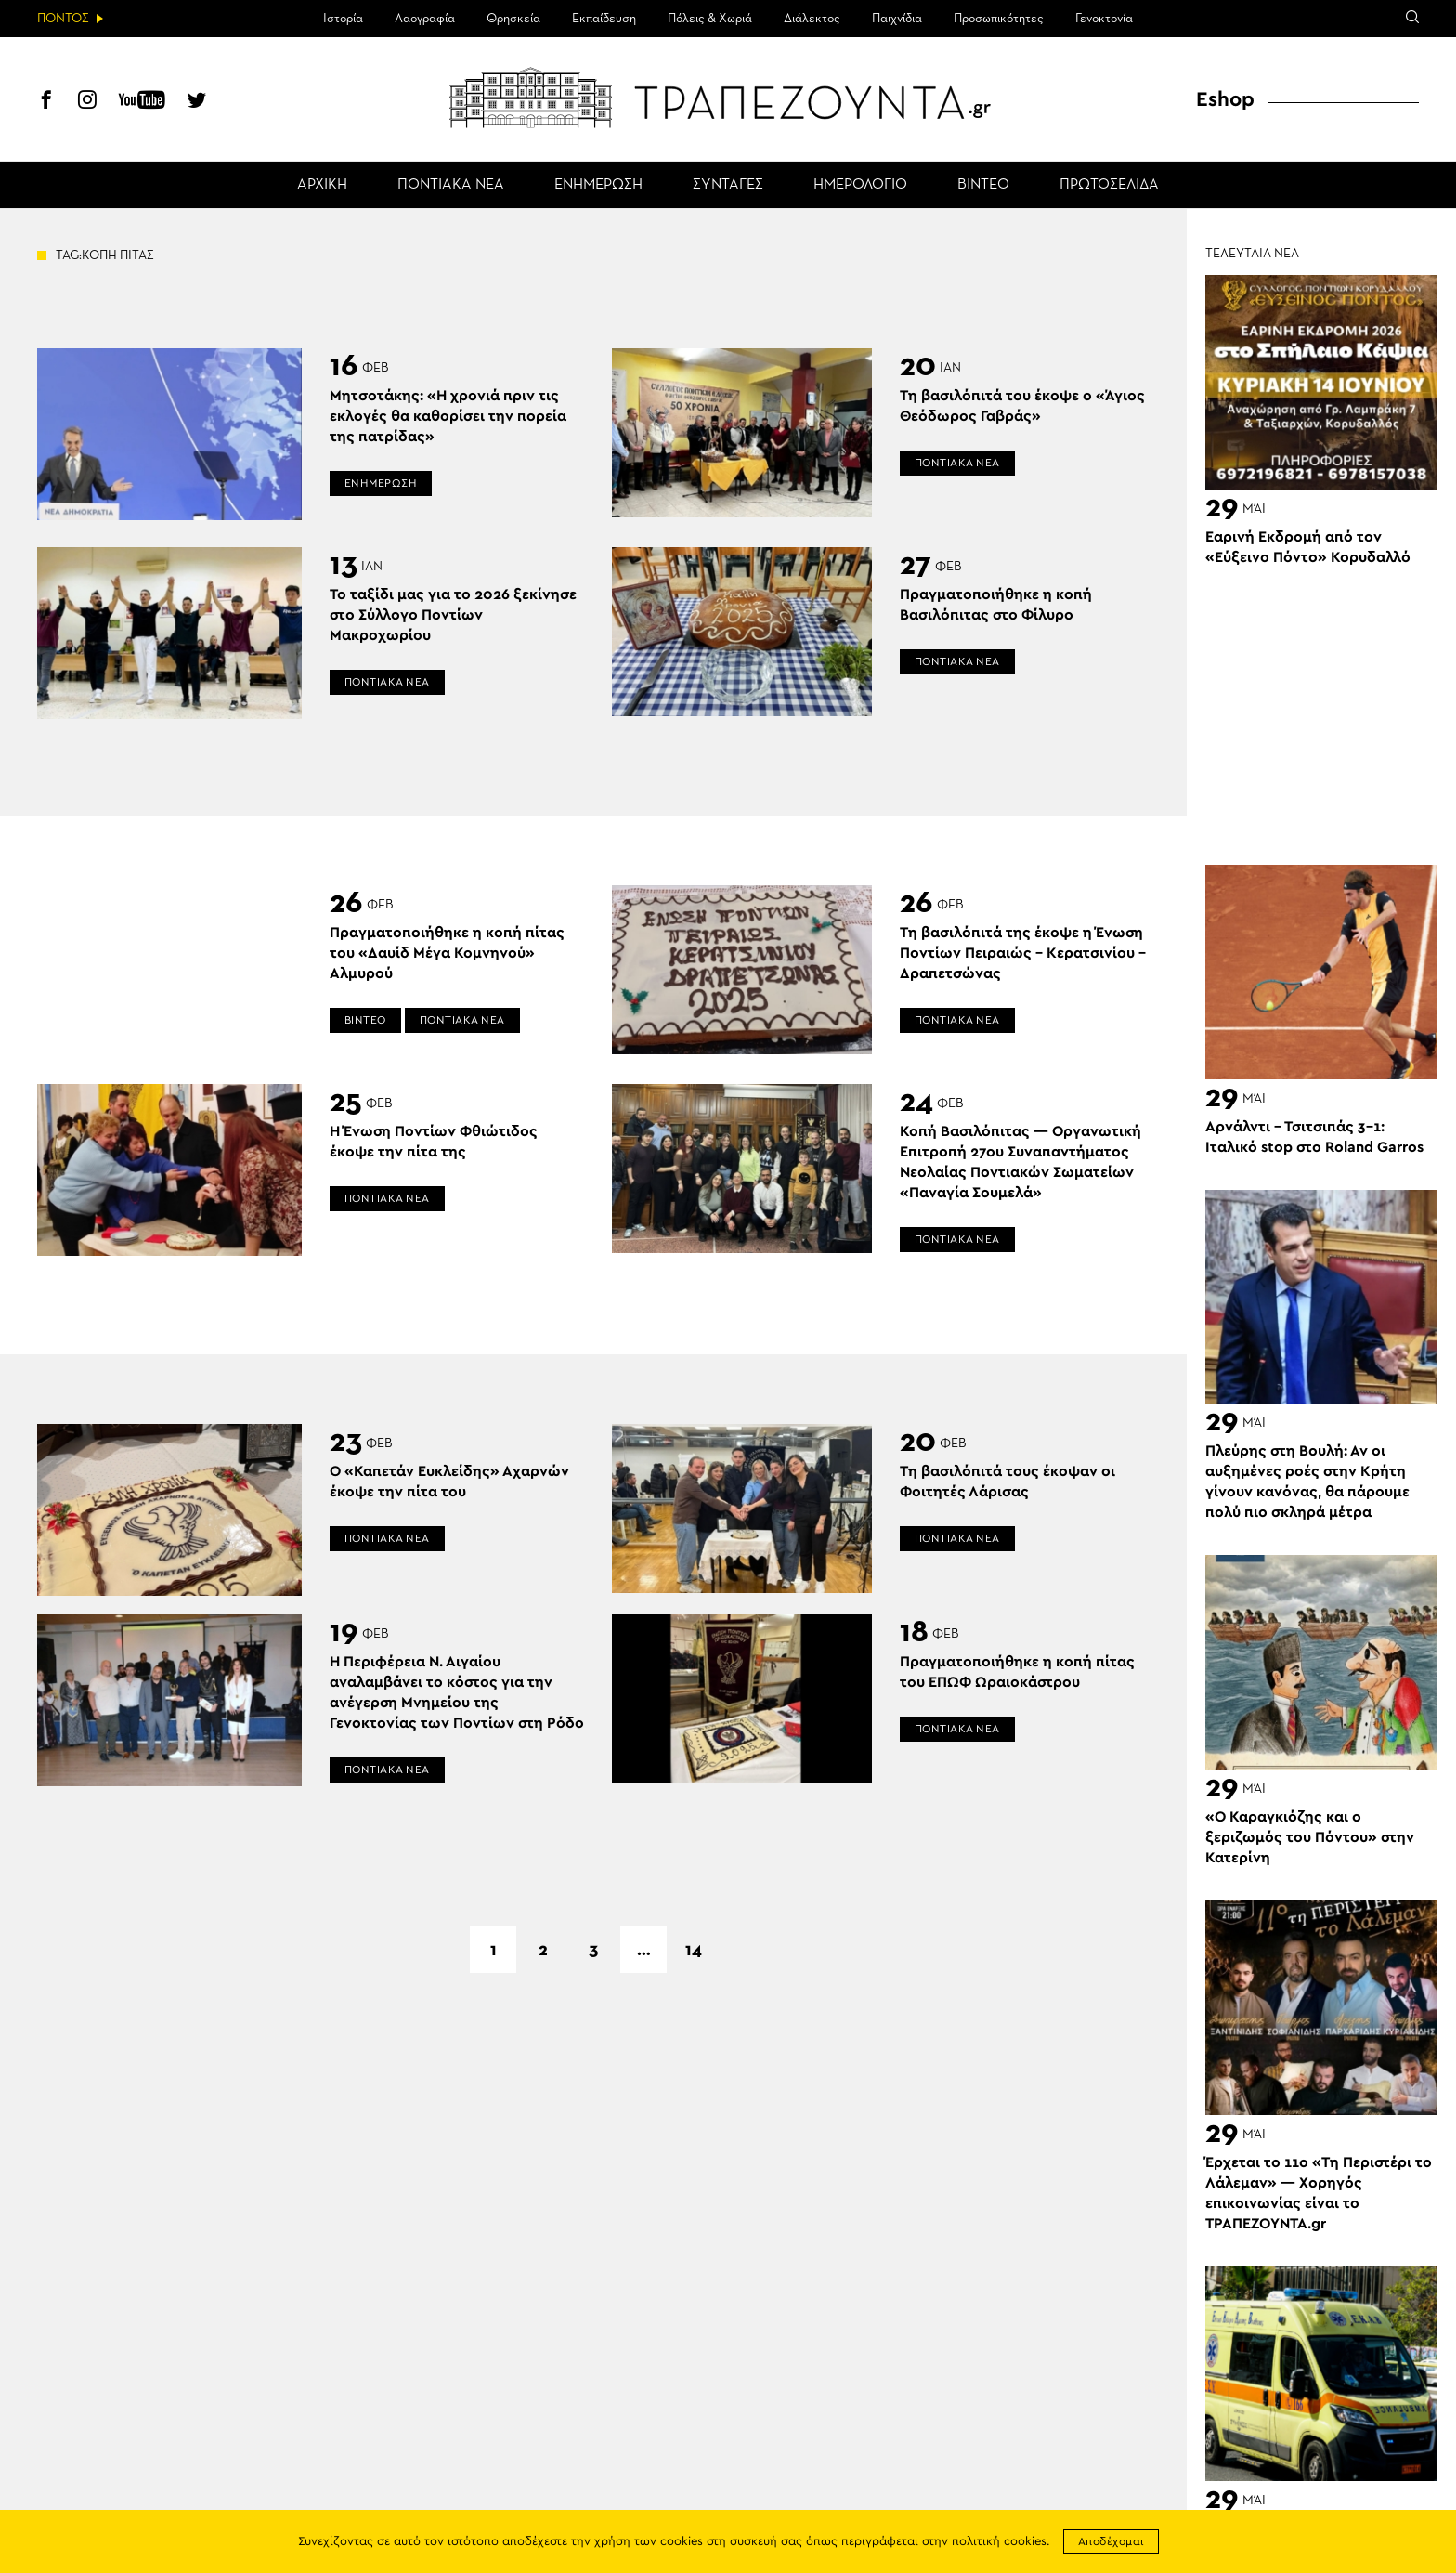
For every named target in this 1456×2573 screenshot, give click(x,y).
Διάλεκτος (812, 18)
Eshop (1225, 99)
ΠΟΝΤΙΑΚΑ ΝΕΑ (450, 184)
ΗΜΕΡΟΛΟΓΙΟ (860, 184)
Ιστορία (343, 18)
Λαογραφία (425, 18)
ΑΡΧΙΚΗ (322, 184)
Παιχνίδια (897, 18)
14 (693, 1949)
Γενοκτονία (1104, 18)
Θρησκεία (513, 18)
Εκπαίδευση (604, 18)
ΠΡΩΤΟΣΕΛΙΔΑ (1109, 184)
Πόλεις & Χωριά (710, 18)
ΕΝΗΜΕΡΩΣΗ (598, 184)
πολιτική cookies (999, 2542)
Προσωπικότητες (999, 18)
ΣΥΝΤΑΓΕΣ (728, 184)
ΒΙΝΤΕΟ (983, 184)
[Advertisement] (1321, 716)
